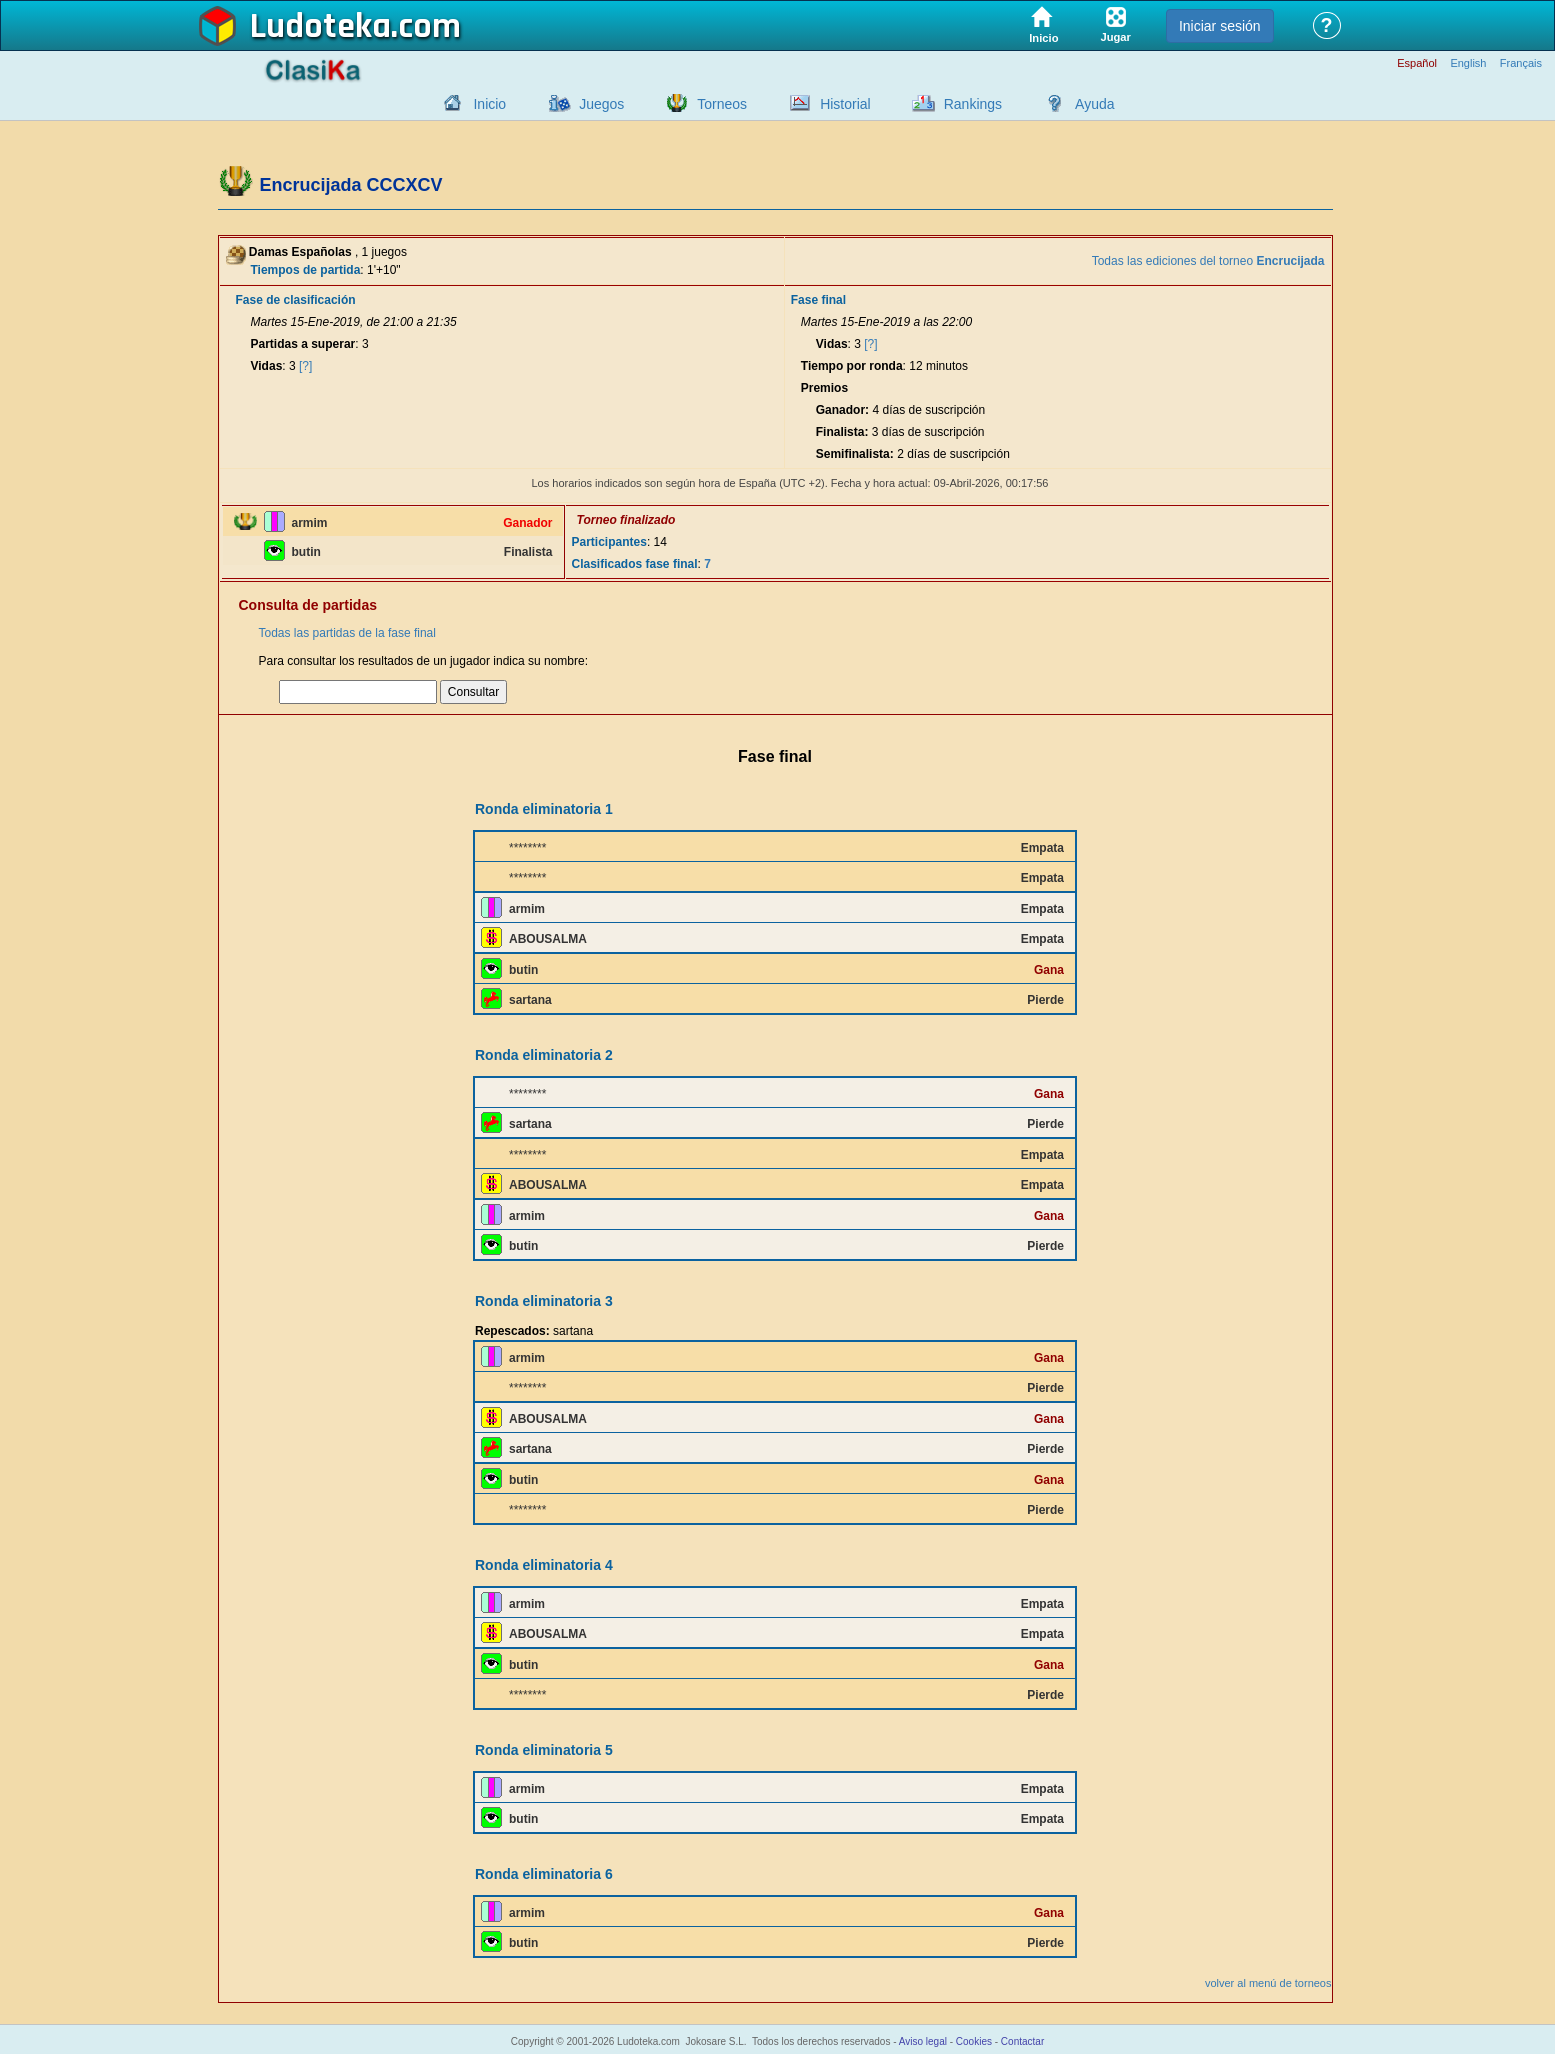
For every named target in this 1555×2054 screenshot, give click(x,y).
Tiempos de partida (306, 270)
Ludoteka (320, 27)
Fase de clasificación (296, 300)
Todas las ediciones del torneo (1208, 261)
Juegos (601, 104)
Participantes (609, 542)
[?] (305, 366)
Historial (845, 104)
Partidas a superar (303, 344)
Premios (824, 388)
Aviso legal (923, 2041)
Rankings (973, 104)
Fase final (818, 300)
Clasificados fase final (635, 564)
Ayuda (1094, 104)
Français (1521, 63)
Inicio (489, 104)
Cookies (974, 2041)
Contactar (1022, 2041)
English (1468, 63)
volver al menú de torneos (1268, 1983)
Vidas (267, 366)
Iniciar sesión (1220, 26)
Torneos (722, 104)
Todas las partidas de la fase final (347, 633)
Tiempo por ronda (852, 366)
